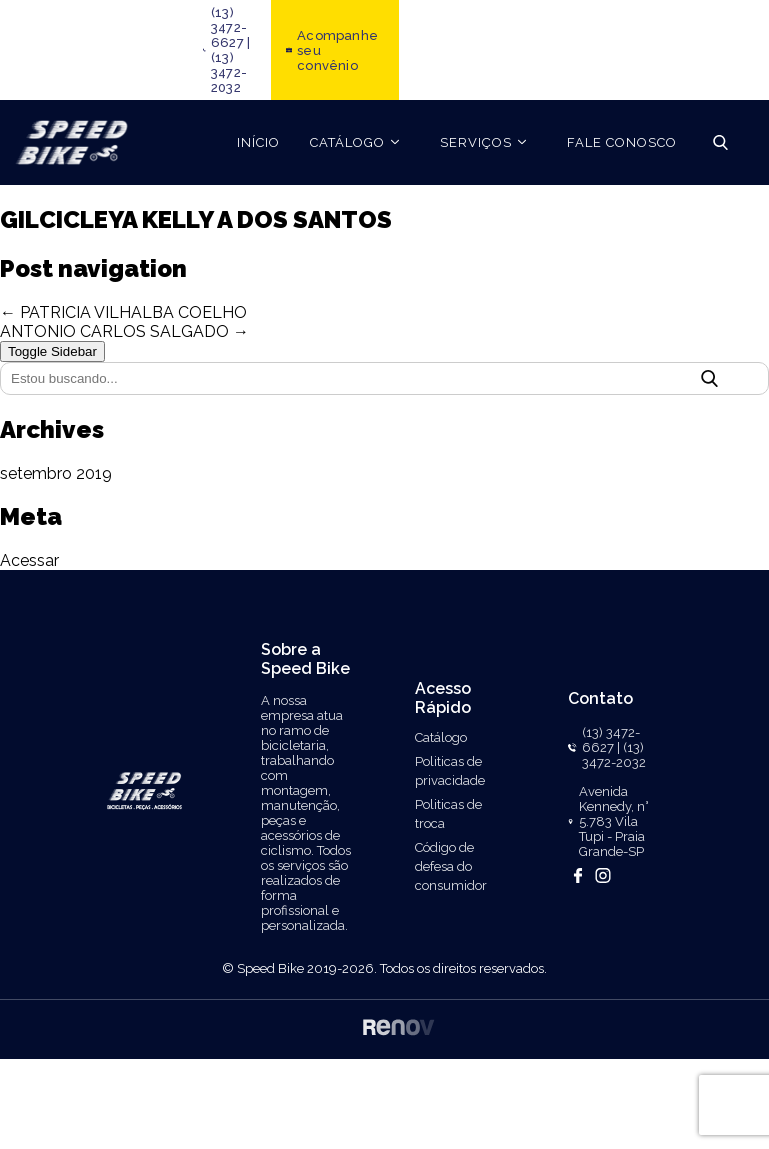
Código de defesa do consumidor (451, 866)
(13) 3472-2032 (229, 72)
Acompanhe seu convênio (337, 50)
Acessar (29, 560)
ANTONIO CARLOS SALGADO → (124, 331)
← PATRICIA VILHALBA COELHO (123, 312)
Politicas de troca (448, 814)
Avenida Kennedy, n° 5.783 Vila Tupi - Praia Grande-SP (614, 821)
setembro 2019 (56, 473)
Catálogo (441, 737)
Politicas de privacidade (450, 771)
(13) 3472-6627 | (230, 27)
